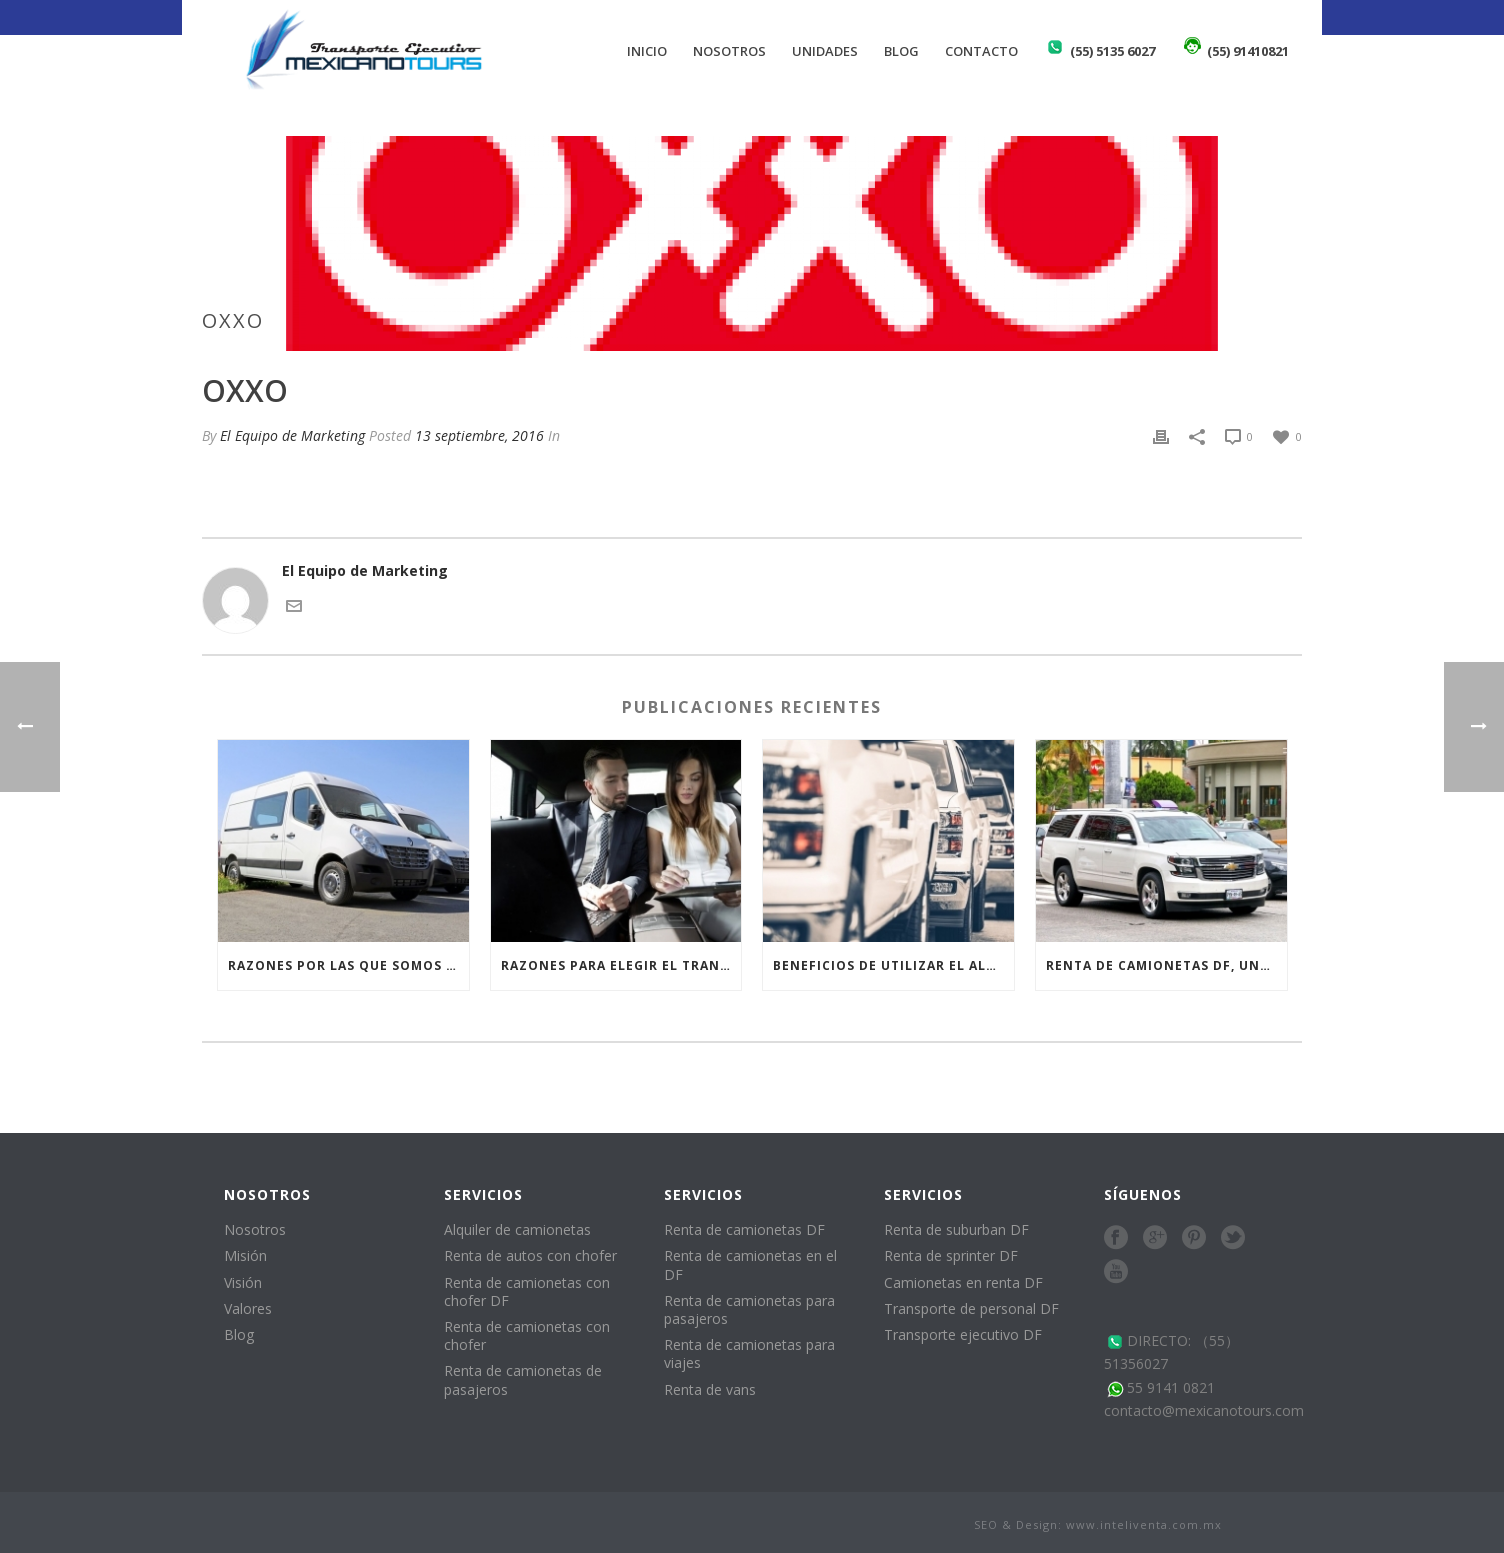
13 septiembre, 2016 (479, 435)
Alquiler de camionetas (517, 1229)
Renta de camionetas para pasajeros (749, 1309)
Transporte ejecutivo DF (963, 1334)
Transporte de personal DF (971, 1308)
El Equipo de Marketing (292, 435)
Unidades (825, 51)
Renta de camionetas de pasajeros (523, 1379)
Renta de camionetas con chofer (527, 1335)
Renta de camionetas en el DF (750, 1264)
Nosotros (729, 51)
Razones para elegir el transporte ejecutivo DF (621, 965)
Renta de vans (710, 1389)
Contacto (981, 51)
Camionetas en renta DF (963, 1282)
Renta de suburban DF (956, 1229)
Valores (248, 1308)
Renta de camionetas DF (744, 1229)
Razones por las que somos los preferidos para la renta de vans (348, 965)
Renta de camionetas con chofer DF (527, 1291)
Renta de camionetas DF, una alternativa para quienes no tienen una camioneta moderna (1166, 965)
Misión (245, 1255)
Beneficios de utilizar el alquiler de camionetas (893, 965)
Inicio (647, 51)
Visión (243, 1282)
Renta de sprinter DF (951, 1255)
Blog (901, 51)
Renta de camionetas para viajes (749, 1353)
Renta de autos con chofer (530, 1255)
